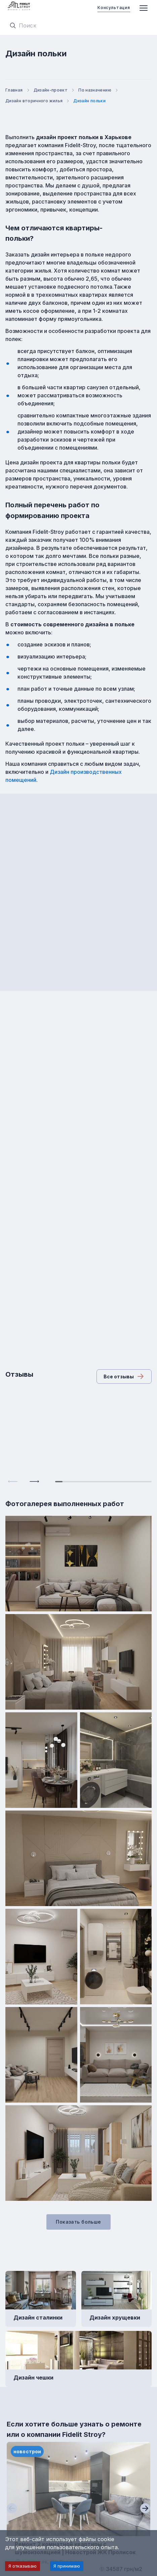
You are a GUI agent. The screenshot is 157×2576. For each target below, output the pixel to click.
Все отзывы (124, 1376)
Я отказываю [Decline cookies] (22, 2566)
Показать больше (78, 2222)
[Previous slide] (12, 1481)
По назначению (98, 90)
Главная (18, 90)
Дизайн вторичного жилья (38, 100)
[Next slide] (34, 1481)
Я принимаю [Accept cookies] (66, 2566)
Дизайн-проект (55, 90)
